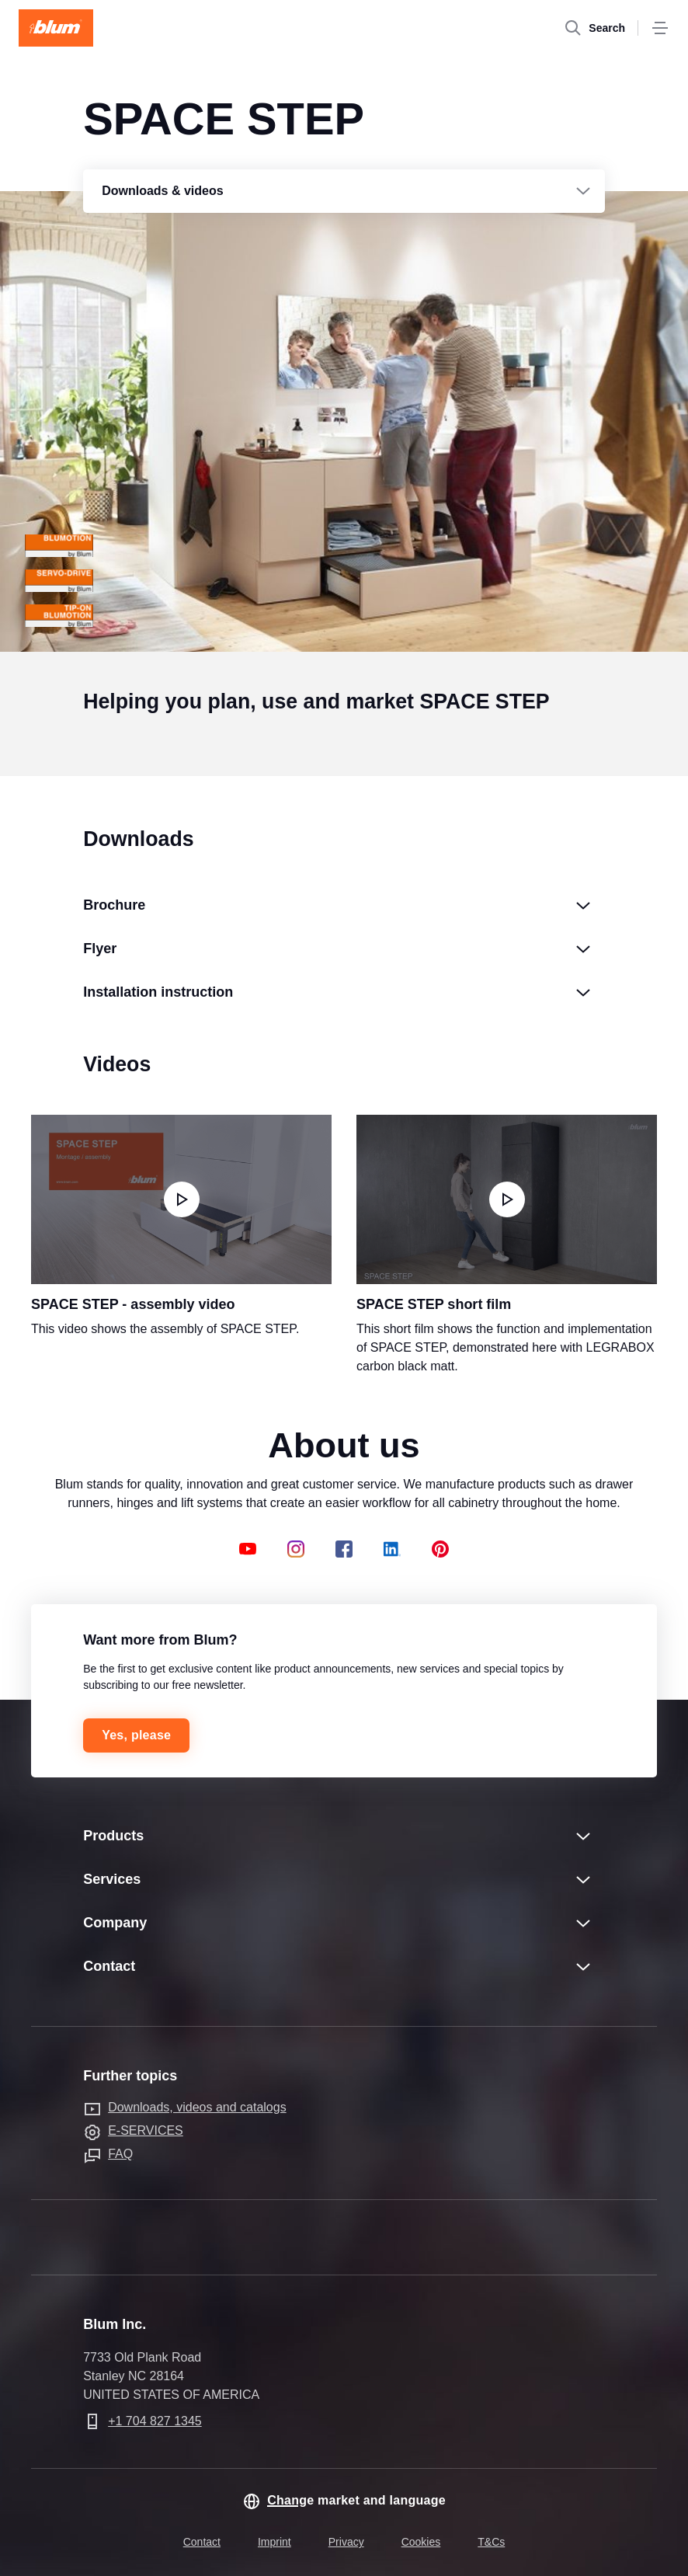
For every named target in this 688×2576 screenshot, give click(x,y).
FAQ (120, 2153)
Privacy (346, 2542)
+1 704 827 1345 (155, 2421)
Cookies (421, 2542)
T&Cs (491, 2542)
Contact (202, 2542)
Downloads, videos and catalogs (197, 2107)
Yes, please (136, 1735)
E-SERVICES (145, 2130)
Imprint (274, 2542)
